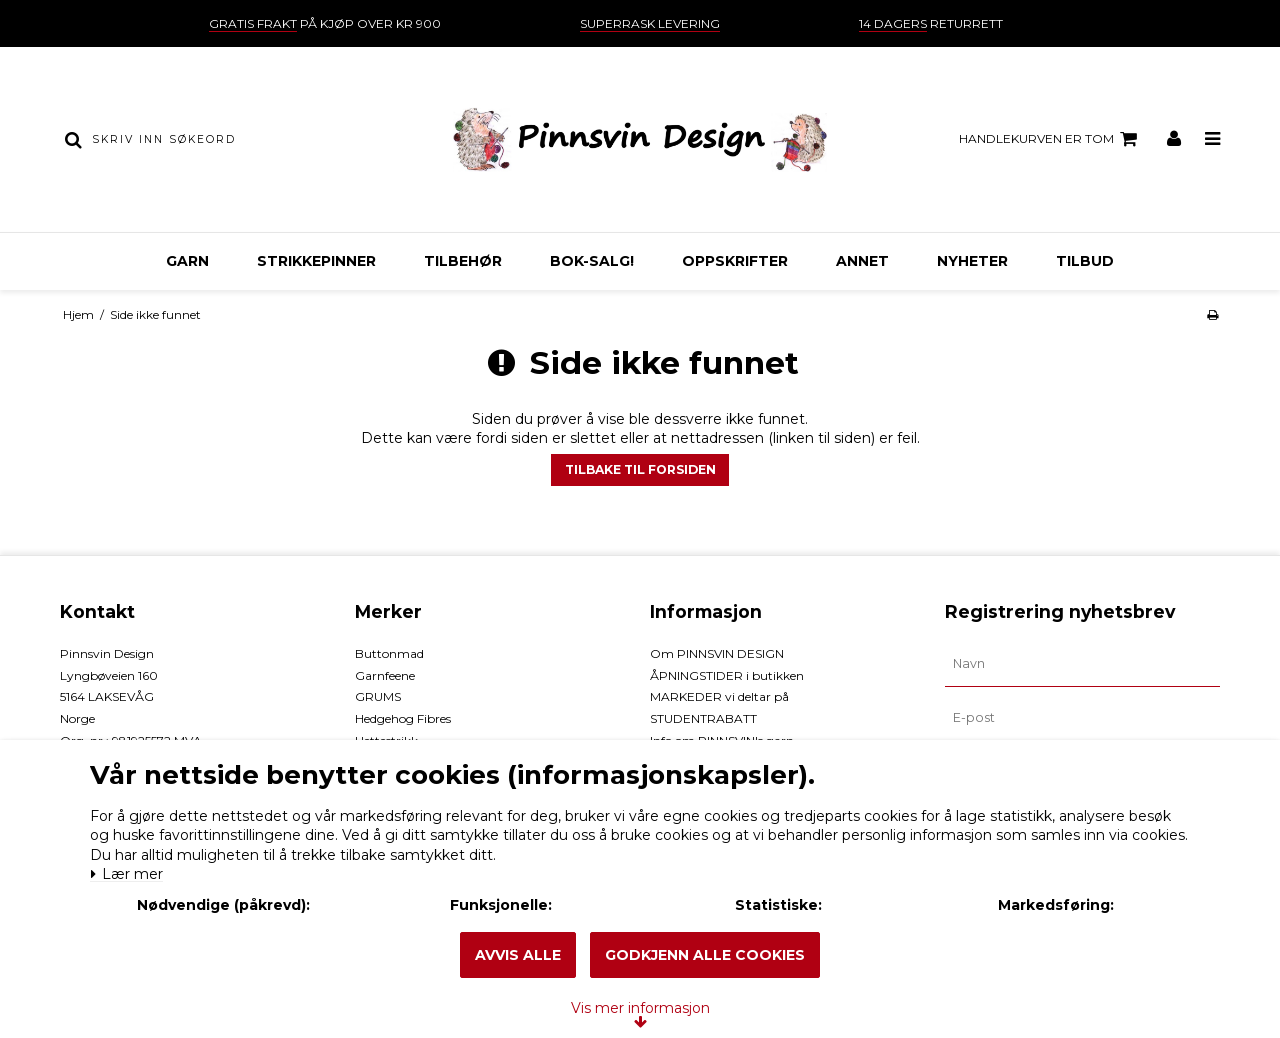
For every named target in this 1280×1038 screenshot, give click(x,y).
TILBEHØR (463, 261)
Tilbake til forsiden (640, 469)
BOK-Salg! (592, 261)
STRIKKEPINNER (316, 261)
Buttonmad (389, 653)
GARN (187, 261)
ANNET (862, 261)
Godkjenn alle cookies (705, 955)
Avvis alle (518, 955)
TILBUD (1085, 261)
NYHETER (972, 261)
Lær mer (138, 823)
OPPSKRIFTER (735, 261)
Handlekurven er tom (1051, 139)
